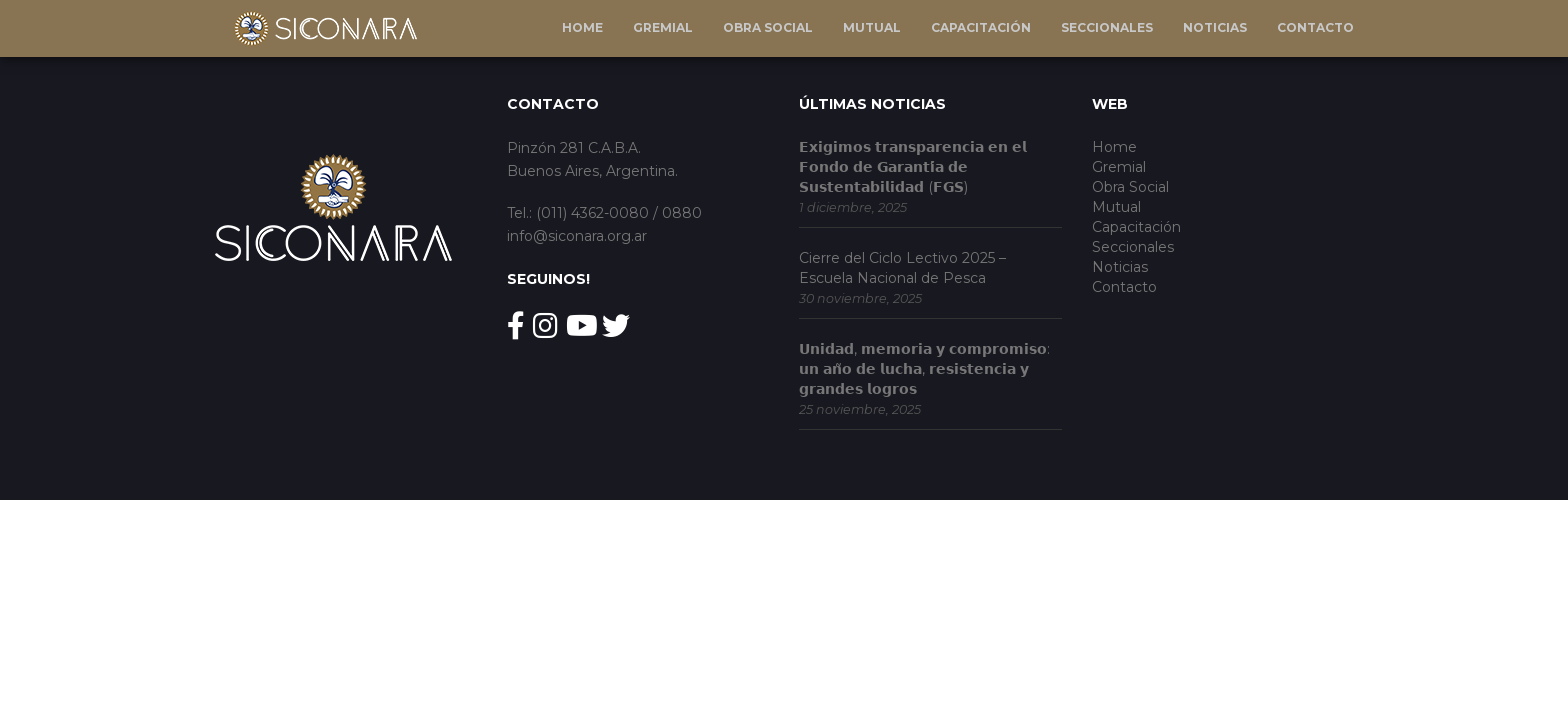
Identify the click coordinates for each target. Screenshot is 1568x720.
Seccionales (1107, 27)
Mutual (872, 27)
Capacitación (981, 27)
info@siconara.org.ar (577, 236)
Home (582, 27)
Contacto (1315, 27)
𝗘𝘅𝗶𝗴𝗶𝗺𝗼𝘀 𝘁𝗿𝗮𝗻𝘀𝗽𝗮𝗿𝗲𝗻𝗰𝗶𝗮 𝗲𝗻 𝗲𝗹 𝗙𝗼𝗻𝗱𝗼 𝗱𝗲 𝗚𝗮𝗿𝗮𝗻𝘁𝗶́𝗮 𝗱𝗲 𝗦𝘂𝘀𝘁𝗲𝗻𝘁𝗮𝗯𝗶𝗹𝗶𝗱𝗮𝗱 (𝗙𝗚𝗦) (913, 167)
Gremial (663, 27)
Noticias (1215, 27)
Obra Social (768, 27)
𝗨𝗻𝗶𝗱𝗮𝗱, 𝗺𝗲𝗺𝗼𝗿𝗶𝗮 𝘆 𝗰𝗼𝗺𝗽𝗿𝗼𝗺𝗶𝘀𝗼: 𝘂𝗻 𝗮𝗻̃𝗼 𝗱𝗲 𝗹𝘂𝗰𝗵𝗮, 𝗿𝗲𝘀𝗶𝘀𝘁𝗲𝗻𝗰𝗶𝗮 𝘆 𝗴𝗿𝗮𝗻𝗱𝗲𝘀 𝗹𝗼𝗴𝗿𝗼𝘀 (924, 369)
